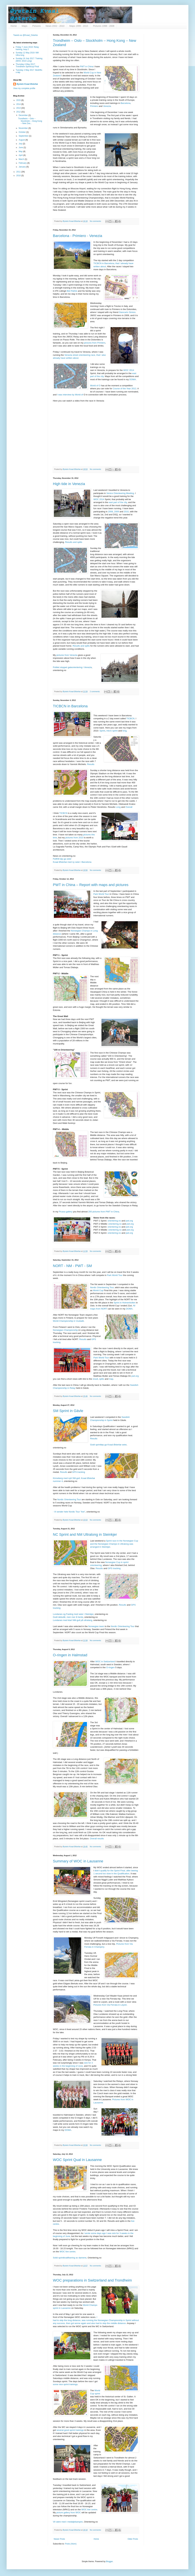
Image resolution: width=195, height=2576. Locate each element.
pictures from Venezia (66, 655)
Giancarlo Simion (127, 312)
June (21, 147)
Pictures (36, 26)
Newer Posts (59, 2539)
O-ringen (110, 1667)
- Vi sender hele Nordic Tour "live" (69, 1511)
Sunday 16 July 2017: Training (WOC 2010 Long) (29, 59)
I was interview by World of (70, 394)
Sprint (102, 730)
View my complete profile (24, 88)
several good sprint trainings (70, 2430)
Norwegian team (96, 1626)
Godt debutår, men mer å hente (68, 1617)
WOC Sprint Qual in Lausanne (77, 2160)
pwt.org (129, 1220)
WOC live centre (67, 2251)
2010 (126, 511)
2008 (110, 511)
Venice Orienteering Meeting (120, 493)
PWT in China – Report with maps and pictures (90, 885)
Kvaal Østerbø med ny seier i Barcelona (72, 862)
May (21, 151)
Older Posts (133, 2539)
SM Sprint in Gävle (68, 1411)
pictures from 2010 (74, 837)
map (111, 1379)
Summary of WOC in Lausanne (78, 1861)
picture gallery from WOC (68, 2512)
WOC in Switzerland (105, 1661)
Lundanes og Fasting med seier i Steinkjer (73, 1614)
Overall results (97, 1838)
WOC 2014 (128, 370)
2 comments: (95, 691)
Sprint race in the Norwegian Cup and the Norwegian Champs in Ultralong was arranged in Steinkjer (114, 1544)
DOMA (132, 379)
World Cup (98, 1290)
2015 (18, 100)
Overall (128, 807)
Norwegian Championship (65, 1330)
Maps (24, 26)
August (22, 140)
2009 (116, 511)
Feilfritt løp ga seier (62, 859)
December (23, 115)
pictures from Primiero (94, 343)
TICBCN (130, 718)
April (21, 155)
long (124, 730)
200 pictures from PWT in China (103, 1211)
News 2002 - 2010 (55, 26)
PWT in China (86, 66)
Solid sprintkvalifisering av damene (69, 2257)
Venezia (107, 106)
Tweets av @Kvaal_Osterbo (25, 35)
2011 (18, 172)
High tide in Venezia (69, 484)
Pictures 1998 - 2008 (103, 26)
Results (90, 764)
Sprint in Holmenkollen (124, 1302)
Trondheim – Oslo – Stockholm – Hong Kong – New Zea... (30, 121)
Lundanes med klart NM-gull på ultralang (72, 1620)
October (22, 132)
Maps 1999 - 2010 (78, 26)
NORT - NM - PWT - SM (72, 1266)
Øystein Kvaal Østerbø (27, 84)
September (24, 136)
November (23, 128)
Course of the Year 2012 (124, 388)
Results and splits (73, 542)
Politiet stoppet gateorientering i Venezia (72, 667)
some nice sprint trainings (65, 2384)
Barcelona (125, 103)
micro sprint (112, 730)
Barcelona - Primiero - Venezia (77, 236)
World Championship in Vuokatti (68, 1321)
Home (14, 26)
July (21, 144)
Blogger (109, 2561)
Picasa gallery (65, 1211)
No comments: (96, 221)
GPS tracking (79, 1472)
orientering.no (114, 1220)
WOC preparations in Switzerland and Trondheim (92, 2280)
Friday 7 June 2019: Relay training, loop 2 (27, 48)
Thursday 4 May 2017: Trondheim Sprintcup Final (27, 65)
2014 (18, 104)
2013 (18, 108)
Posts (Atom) (70, 2544)
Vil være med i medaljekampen (68, 2522)
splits (101, 1379)
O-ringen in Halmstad (70, 1655)
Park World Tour (101, 894)
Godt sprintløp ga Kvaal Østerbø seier (108, 1444)
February (23, 163)
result (95, 1379)
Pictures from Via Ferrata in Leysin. (110, 2005)
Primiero (94, 106)
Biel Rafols (72, 291)
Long (118, 807)
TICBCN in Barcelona (70, 706)
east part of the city (118, 502)
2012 (18, 112)
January (22, 167)
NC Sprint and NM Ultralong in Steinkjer (85, 1534)
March (22, 159)
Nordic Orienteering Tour (102, 1287)
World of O (95, 385)
